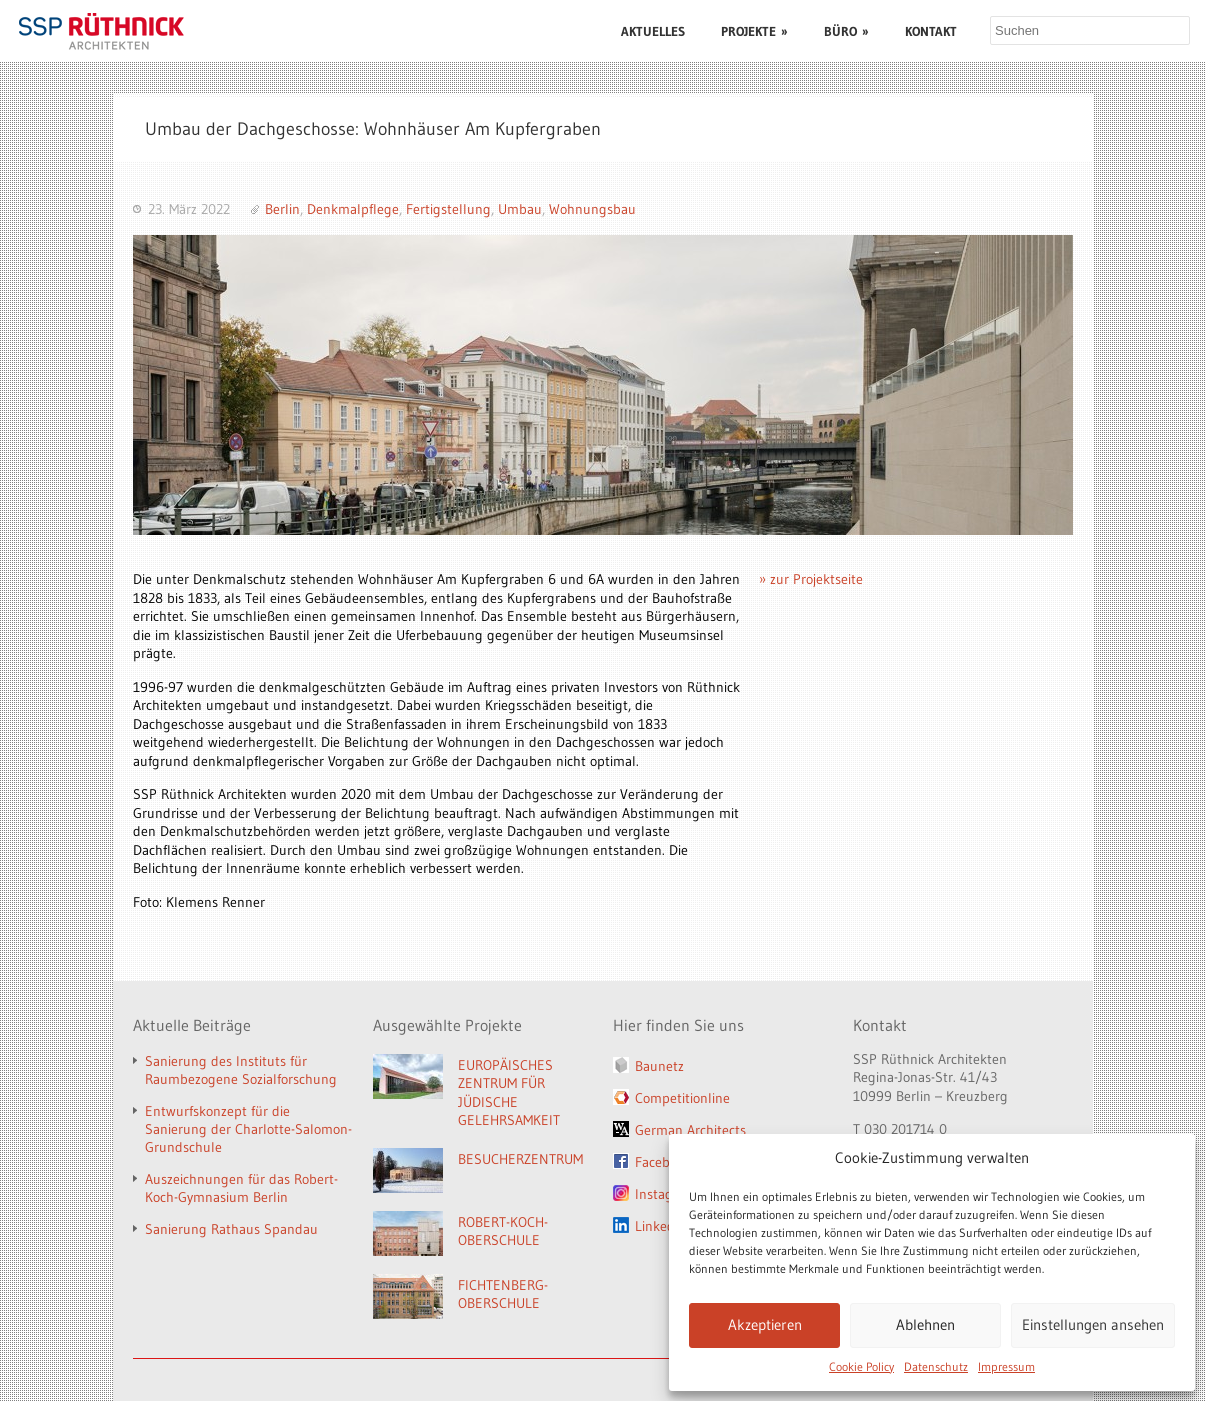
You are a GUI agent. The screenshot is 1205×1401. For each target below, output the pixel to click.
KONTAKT (931, 31)
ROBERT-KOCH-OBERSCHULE (503, 1231)
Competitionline (682, 1098)
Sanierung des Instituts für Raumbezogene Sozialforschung (241, 1070)
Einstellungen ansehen (1093, 1324)
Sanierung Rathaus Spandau (231, 1229)
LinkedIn (661, 1226)
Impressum (1006, 1366)
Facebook (663, 1162)
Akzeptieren (765, 1324)
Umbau (520, 209)
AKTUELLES (653, 31)
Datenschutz (936, 1366)
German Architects (690, 1130)
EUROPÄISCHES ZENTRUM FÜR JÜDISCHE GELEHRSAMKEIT (509, 1093)
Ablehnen (925, 1324)
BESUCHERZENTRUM (520, 1159)
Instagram (666, 1194)
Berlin (282, 209)
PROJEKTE (754, 31)
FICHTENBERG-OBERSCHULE (503, 1294)
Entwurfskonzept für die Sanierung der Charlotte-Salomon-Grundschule (248, 1129)
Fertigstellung (448, 209)
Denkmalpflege (353, 209)
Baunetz (659, 1066)
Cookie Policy (861, 1366)
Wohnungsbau (592, 209)
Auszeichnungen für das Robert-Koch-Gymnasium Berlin (241, 1188)
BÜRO (846, 31)
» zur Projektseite (811, 579)
